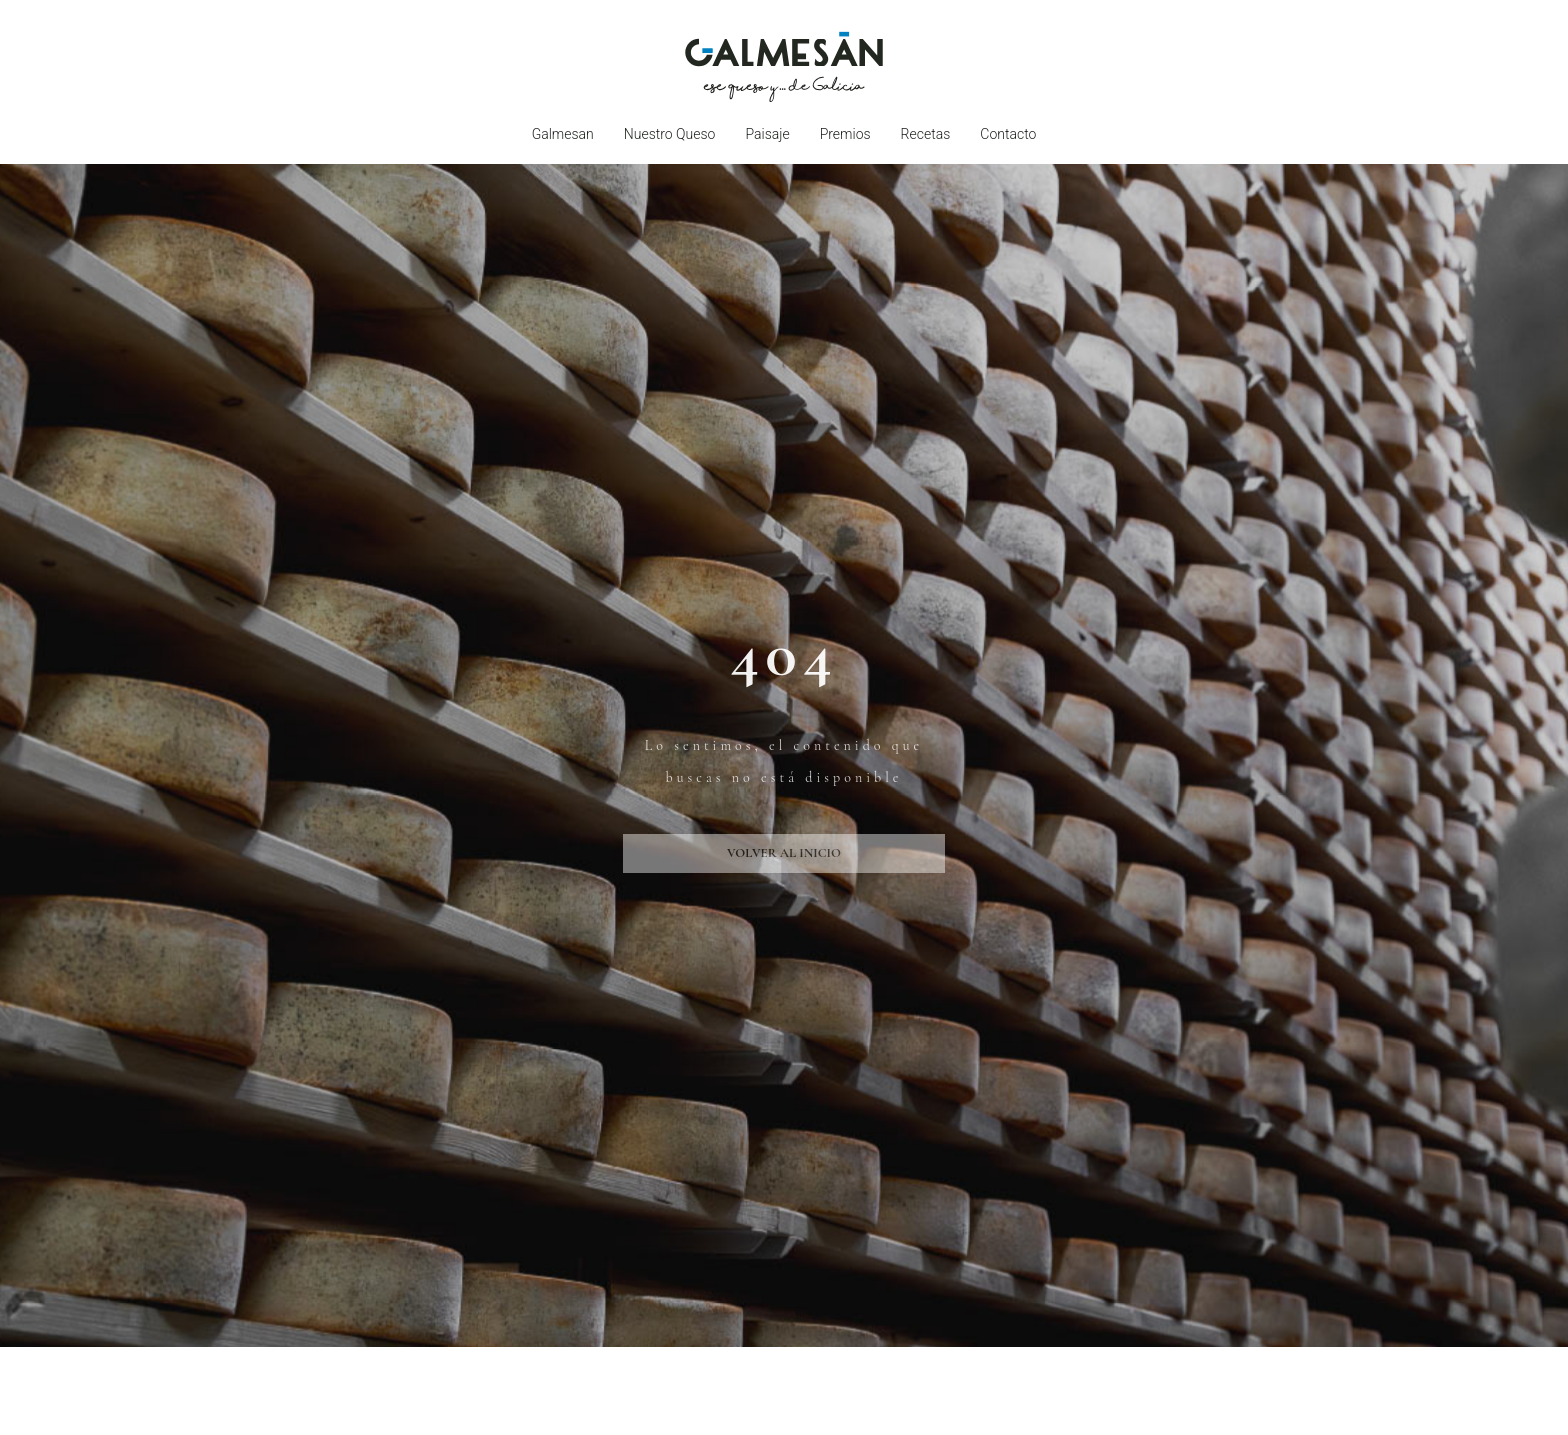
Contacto (1008, 134)
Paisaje (767, 134)
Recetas (926, 134)
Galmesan (563, 134)
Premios (845, 134)
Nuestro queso (670, 134)
